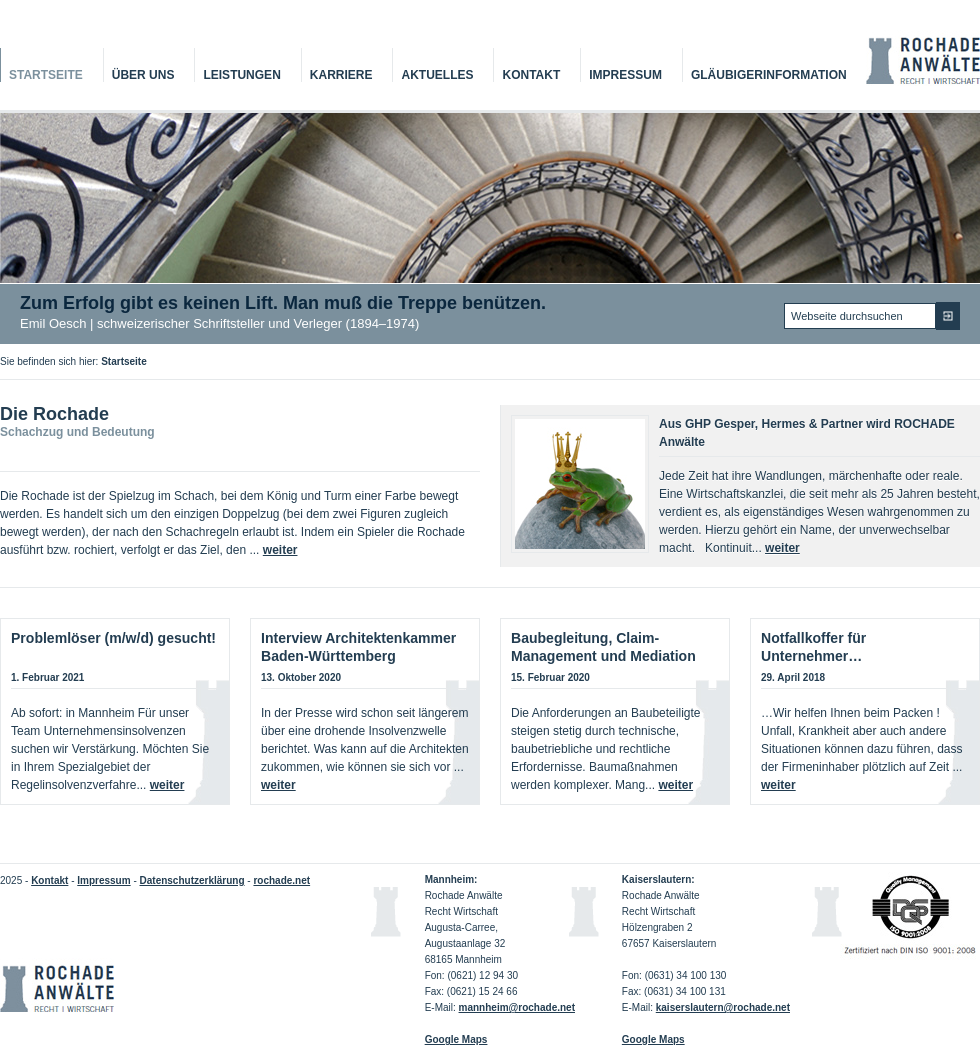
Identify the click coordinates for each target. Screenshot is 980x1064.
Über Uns (143, 75)
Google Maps (653, 1039)
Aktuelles (437, 75)
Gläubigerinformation (769, 75)
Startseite (46, 75)
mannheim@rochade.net (517, 1007)
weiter (280, 550)
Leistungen (241, 75)
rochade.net (281, 880)
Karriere (341, 75)
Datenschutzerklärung (192, 880)
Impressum (625, 75)
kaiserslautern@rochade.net (723, 1007)
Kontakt (531, 75)
